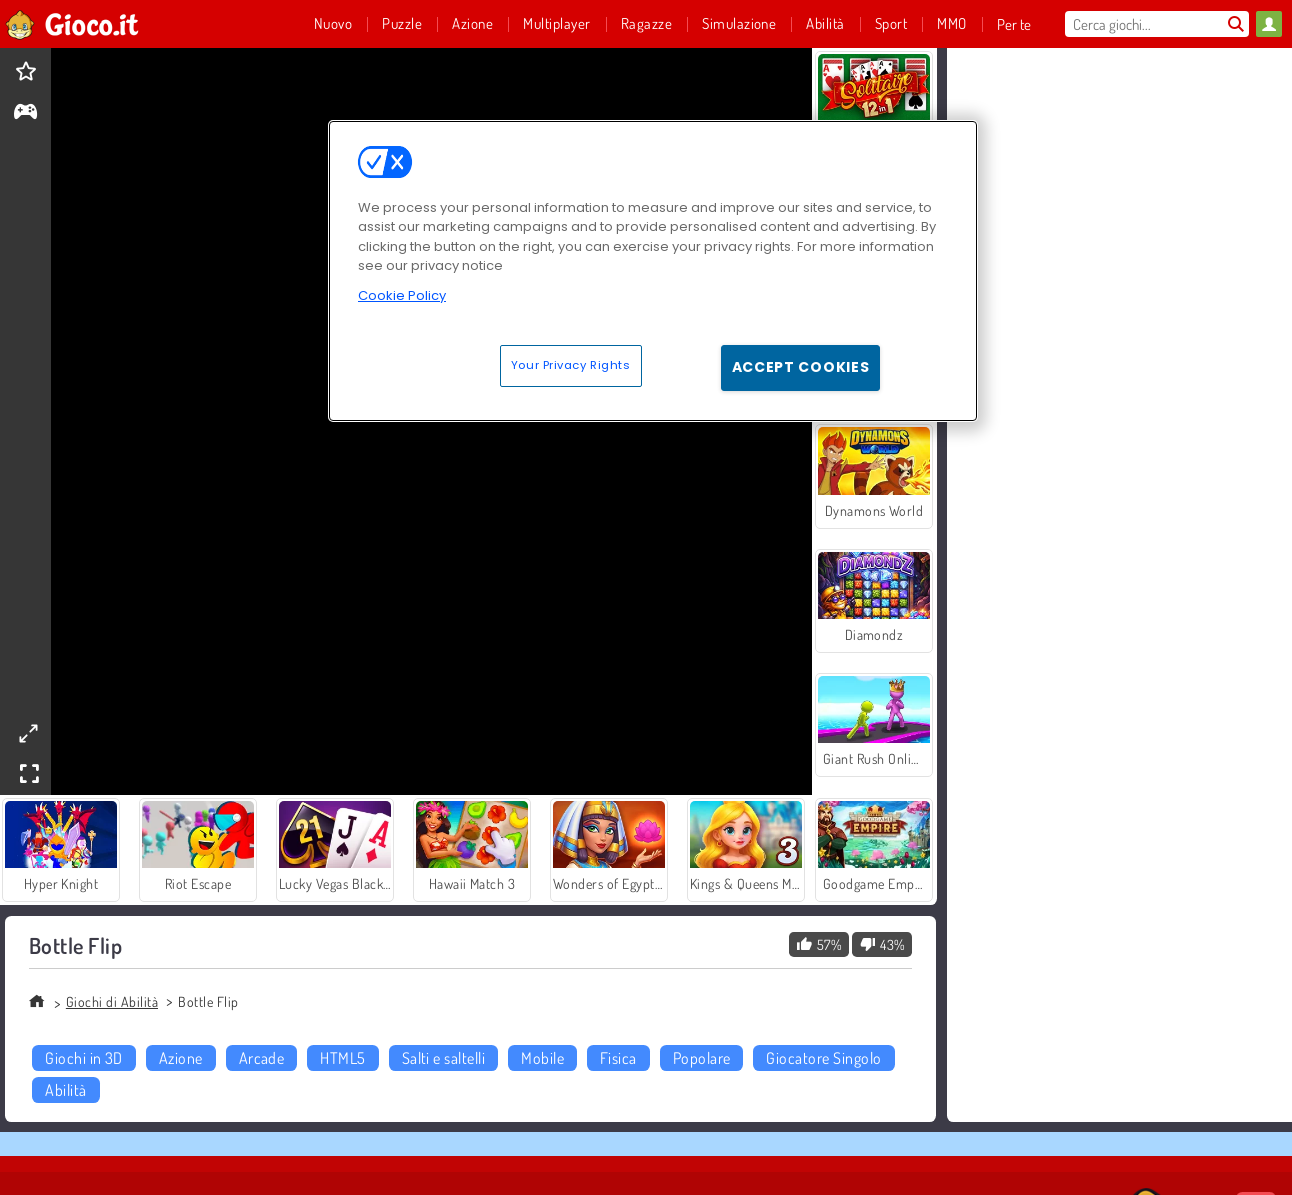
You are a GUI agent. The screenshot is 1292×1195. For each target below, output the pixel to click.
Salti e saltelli (444, 1058)
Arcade (262, 1058)
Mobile (542, 1058)
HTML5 (342, 1058)
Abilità (65, 1090)
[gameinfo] (25, 113)
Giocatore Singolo (823, 1058)
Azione (181, 1058)
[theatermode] (28, 733)
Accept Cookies (801, 367)
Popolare (702, 1058)
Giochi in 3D (84, 1058)
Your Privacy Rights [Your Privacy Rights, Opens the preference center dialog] (571, 365)
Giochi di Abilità (112, 1001)
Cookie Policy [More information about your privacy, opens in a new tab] (402, 295)
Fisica (618, 1058)
